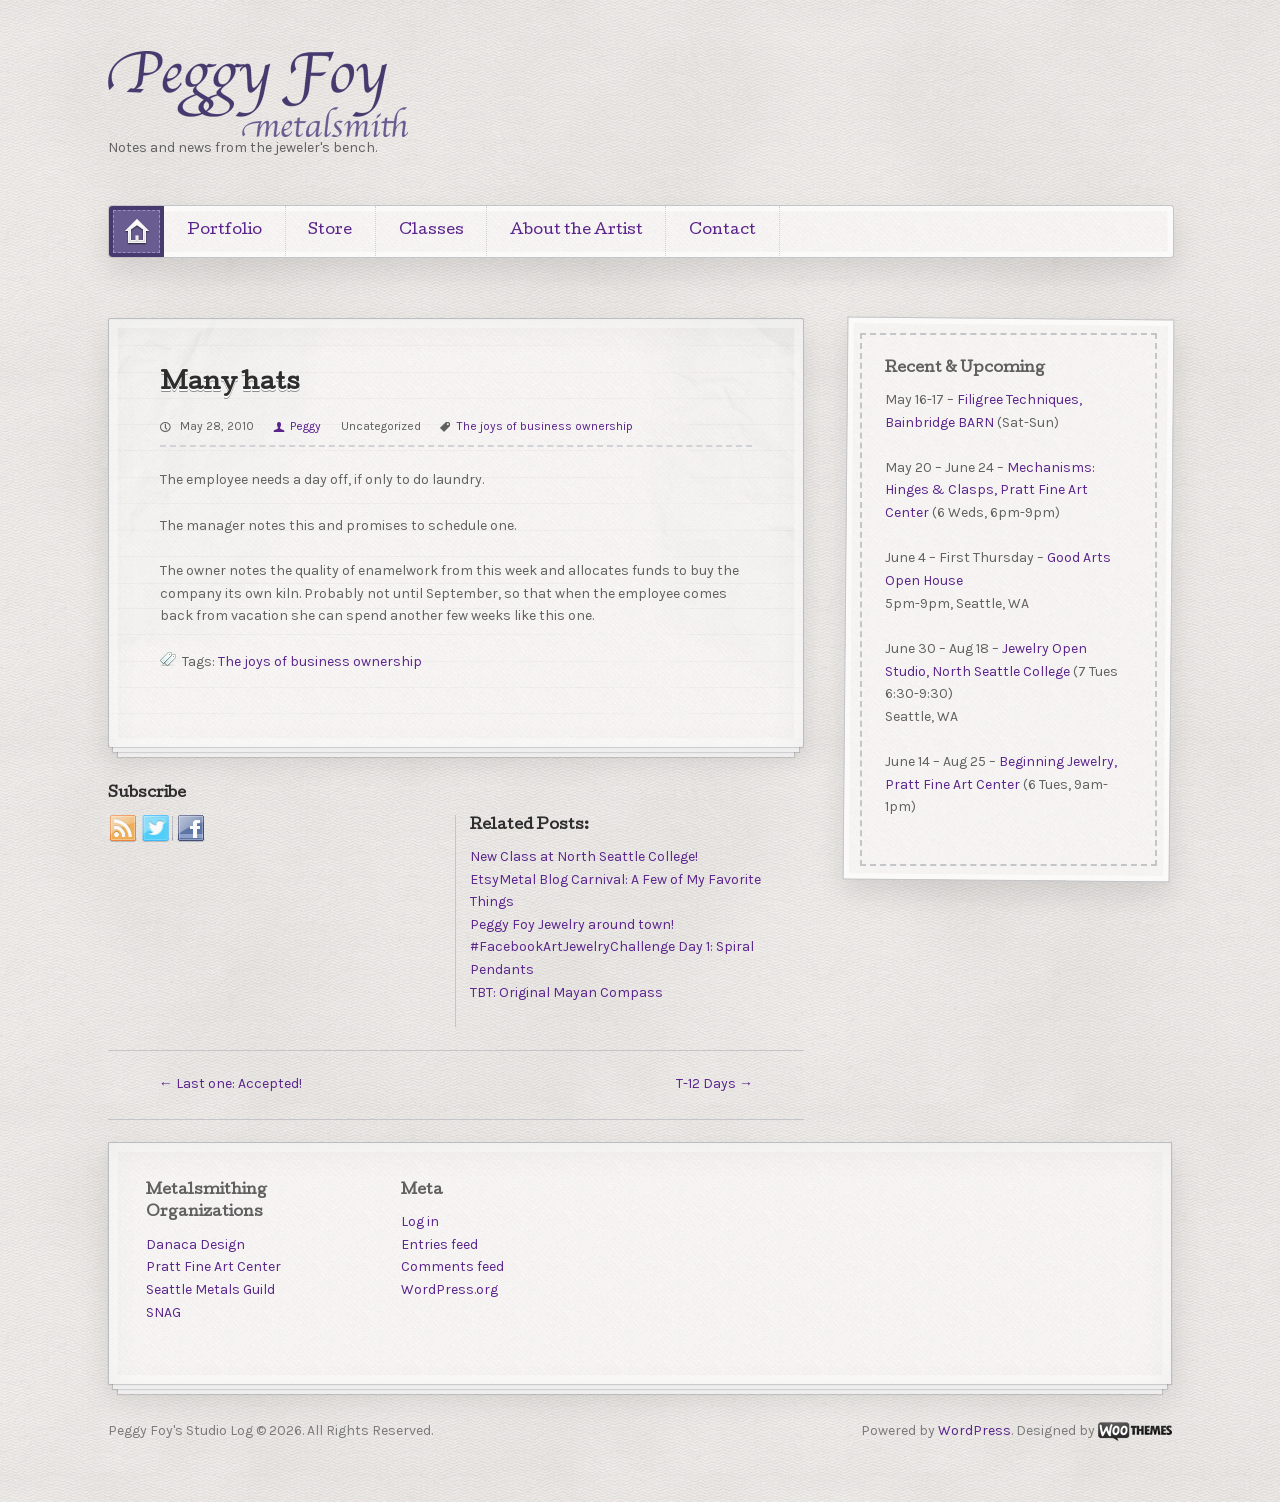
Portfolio (224, 231)
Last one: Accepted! (230, 1083)
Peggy (305, 426)
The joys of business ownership (545, 426)
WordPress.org (449, 1289)
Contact (722, 231)
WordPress (974, 1430)
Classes (431, 231)
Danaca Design (195, 1244)
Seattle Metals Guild (210, 1289)
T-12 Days (714, 1083)
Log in (420, 1221)
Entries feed (439, 1244)
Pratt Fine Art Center (213, 1266)
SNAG (163, 1312)
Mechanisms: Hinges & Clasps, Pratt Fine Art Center (989, 489)
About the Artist (576, 231)
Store (330, 231)
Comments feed (452, 1266)
